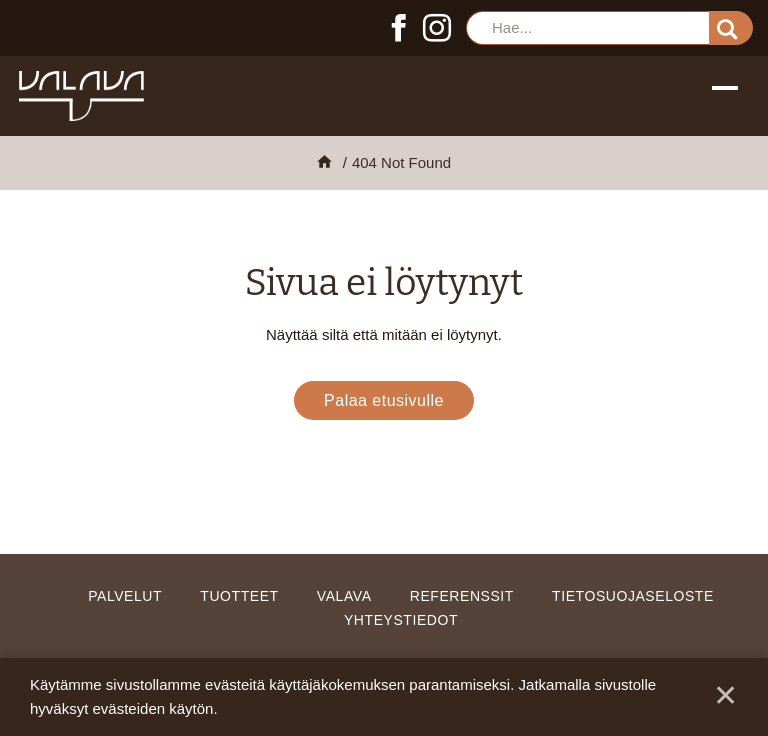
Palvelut (125, 596)
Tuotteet (239, 596)
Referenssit (462, 596)
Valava (344, 596)
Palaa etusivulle (384, 400)
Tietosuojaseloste (633, 596)
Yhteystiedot (401, 620)
